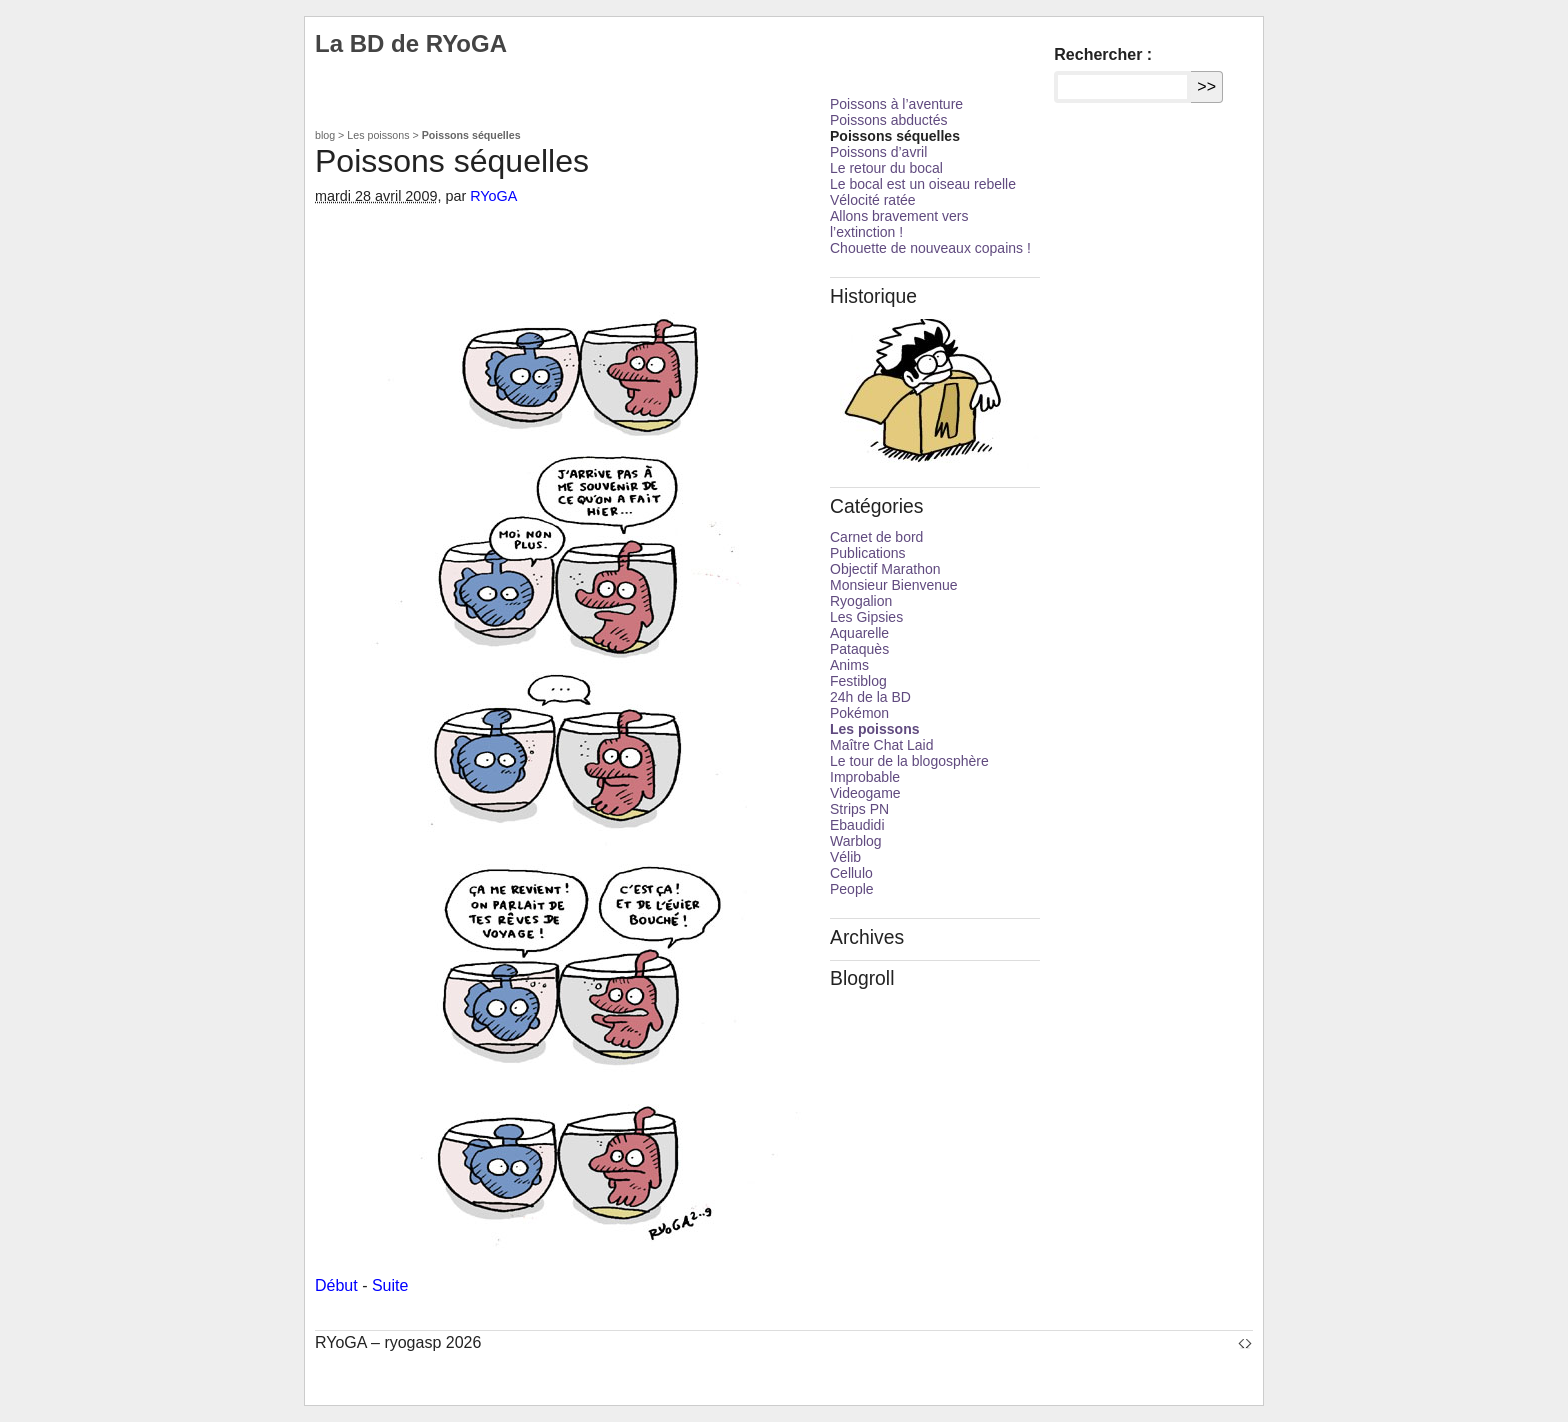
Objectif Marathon (885, 569)
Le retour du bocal (886, 168)
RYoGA (493, 196)
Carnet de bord (876, 537)
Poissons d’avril (878, 152)
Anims (849, 665)
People (852, 889)
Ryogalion (861, 601)
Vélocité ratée (873, 200)
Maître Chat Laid (882, 745)
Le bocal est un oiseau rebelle (923, 184)
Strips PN (859, 809)
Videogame (865, 793)
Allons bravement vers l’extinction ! (899, 224)
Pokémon (859, 713)
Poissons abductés (889, 120)
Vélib (845, 857)
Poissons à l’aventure (896, 104)
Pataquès (859, 649)
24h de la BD (870, 697)
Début (336, 1285)
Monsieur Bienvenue (894, 585)
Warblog (856, 841)
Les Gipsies (866, 617)
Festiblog (858, 681)
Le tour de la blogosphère (909, 761)
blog (325, 135)
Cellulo (851, 873)
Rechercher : (1103, 54)
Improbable (865, 777)
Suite (390, 1285)
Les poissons (378, 135)
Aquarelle (859, 633)
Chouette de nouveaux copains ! (930, 248)
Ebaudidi (857, 825)
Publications (868, 553)
